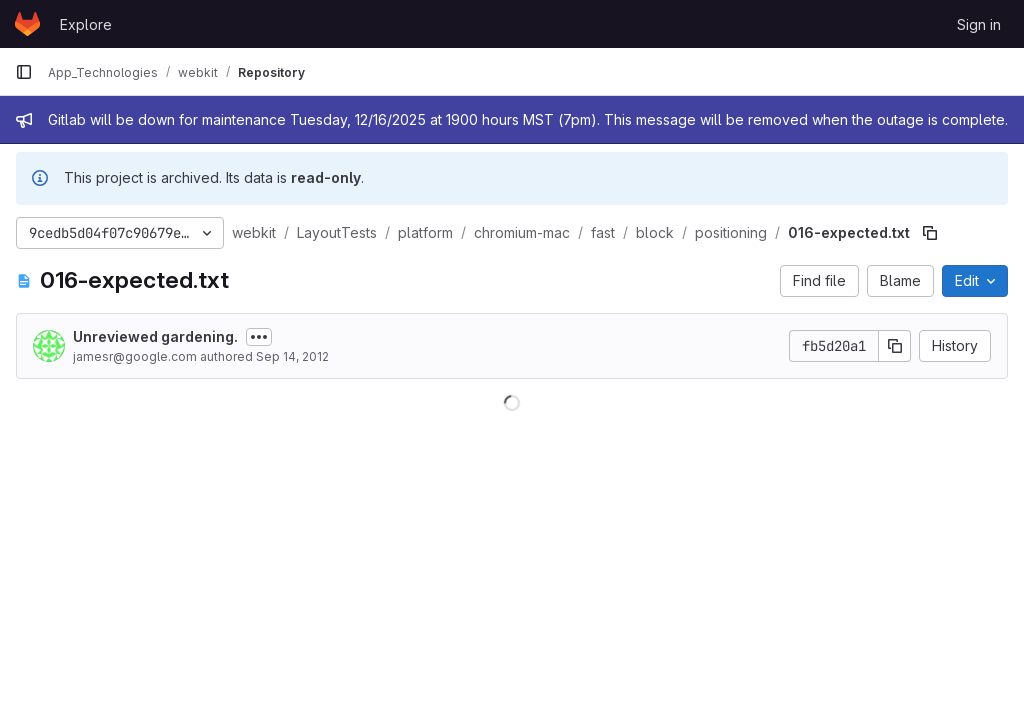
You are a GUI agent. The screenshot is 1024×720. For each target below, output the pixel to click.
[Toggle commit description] (259, 337)
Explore (86, 24)
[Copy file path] (930, 233)
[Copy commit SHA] (895, 346)
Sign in (979, 24)
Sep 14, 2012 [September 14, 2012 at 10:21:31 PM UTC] (292, 356)
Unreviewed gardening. (155, 336)
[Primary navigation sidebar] (24, 72)
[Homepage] (27, 24)
